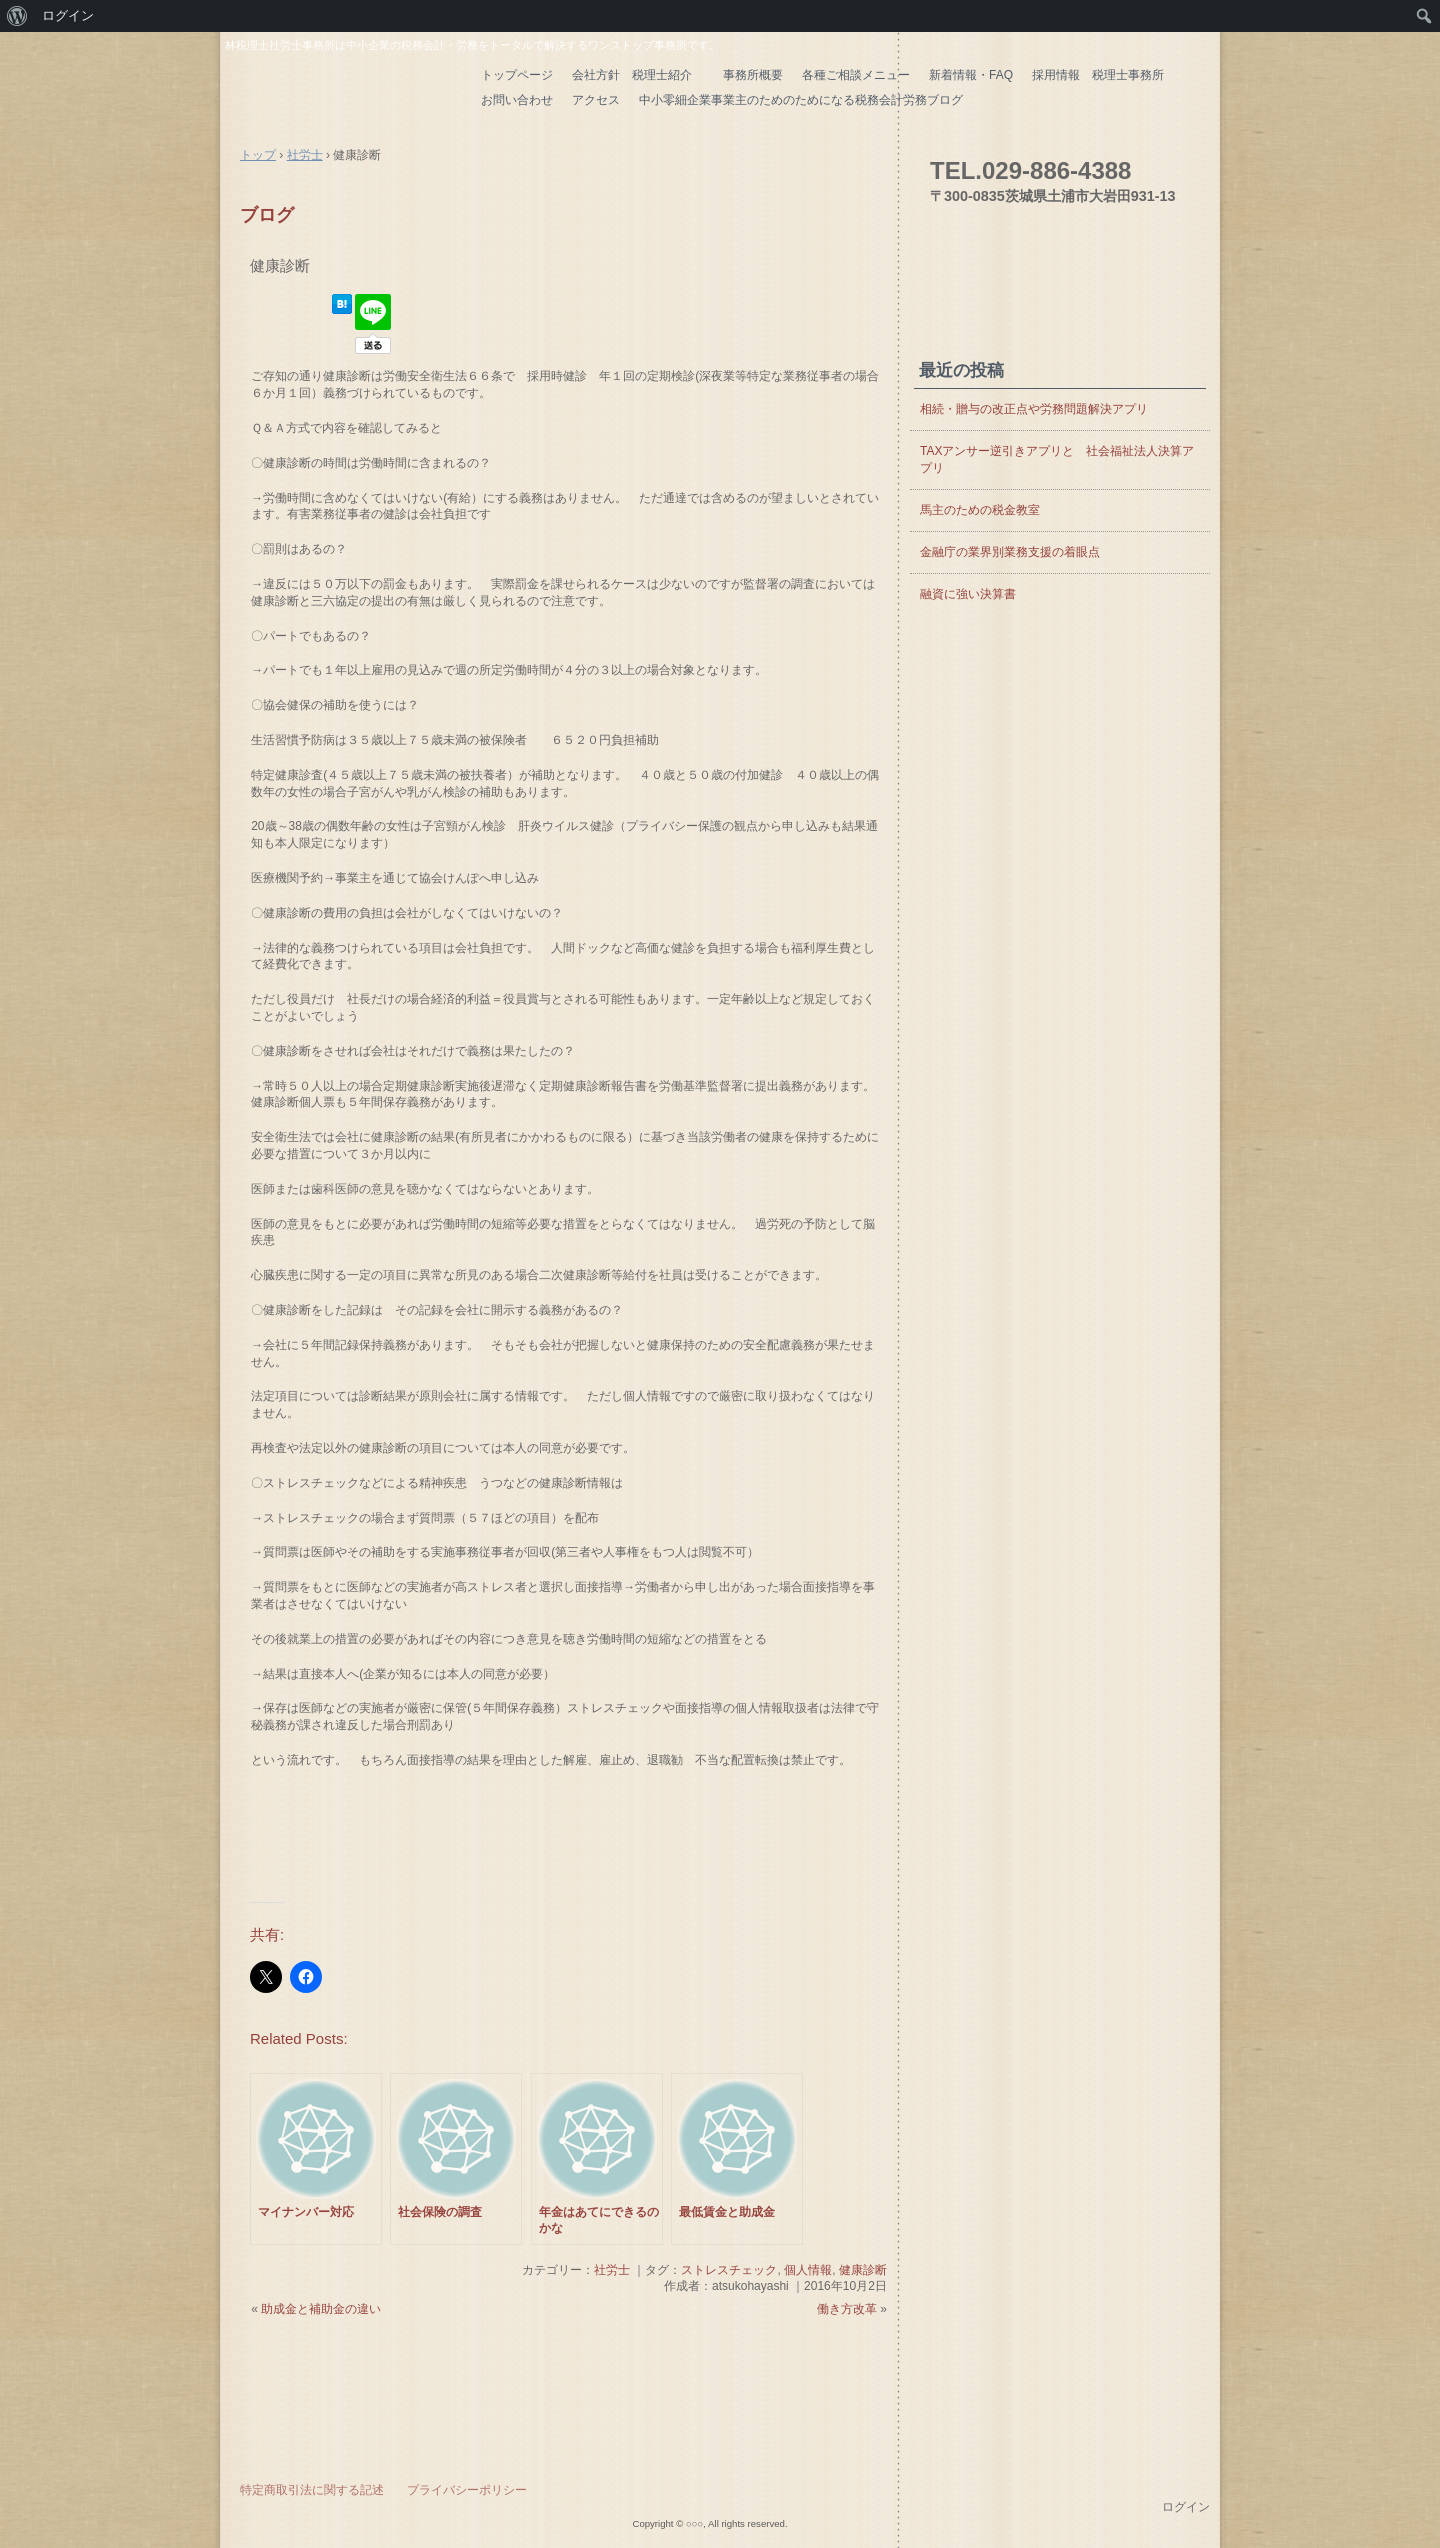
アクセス (596, 100)
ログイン (1186, 2507)
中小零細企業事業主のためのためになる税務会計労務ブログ (801, 100)
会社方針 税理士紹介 (638, 75)
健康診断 (280, 265)
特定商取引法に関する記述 (312, 2490)
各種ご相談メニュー (856, 75)
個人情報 (808, 2270)
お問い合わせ (517, 100)
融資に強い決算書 (968, 594)
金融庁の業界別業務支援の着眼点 (1010, 552)
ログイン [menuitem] (68, 15)
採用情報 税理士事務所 (1098, 75)
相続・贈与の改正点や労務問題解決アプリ (1034, 409)
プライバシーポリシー (467, 2490)
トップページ (517, 75)
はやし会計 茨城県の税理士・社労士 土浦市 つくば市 (345, 89)
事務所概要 (753, 75)
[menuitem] (17, 16)
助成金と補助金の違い (321, 2309)
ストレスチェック (729, 2270)
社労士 (612, 2270)
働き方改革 (847, 2309)
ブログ (267, 215)
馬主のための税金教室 (980, 510)
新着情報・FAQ (971, 75)
